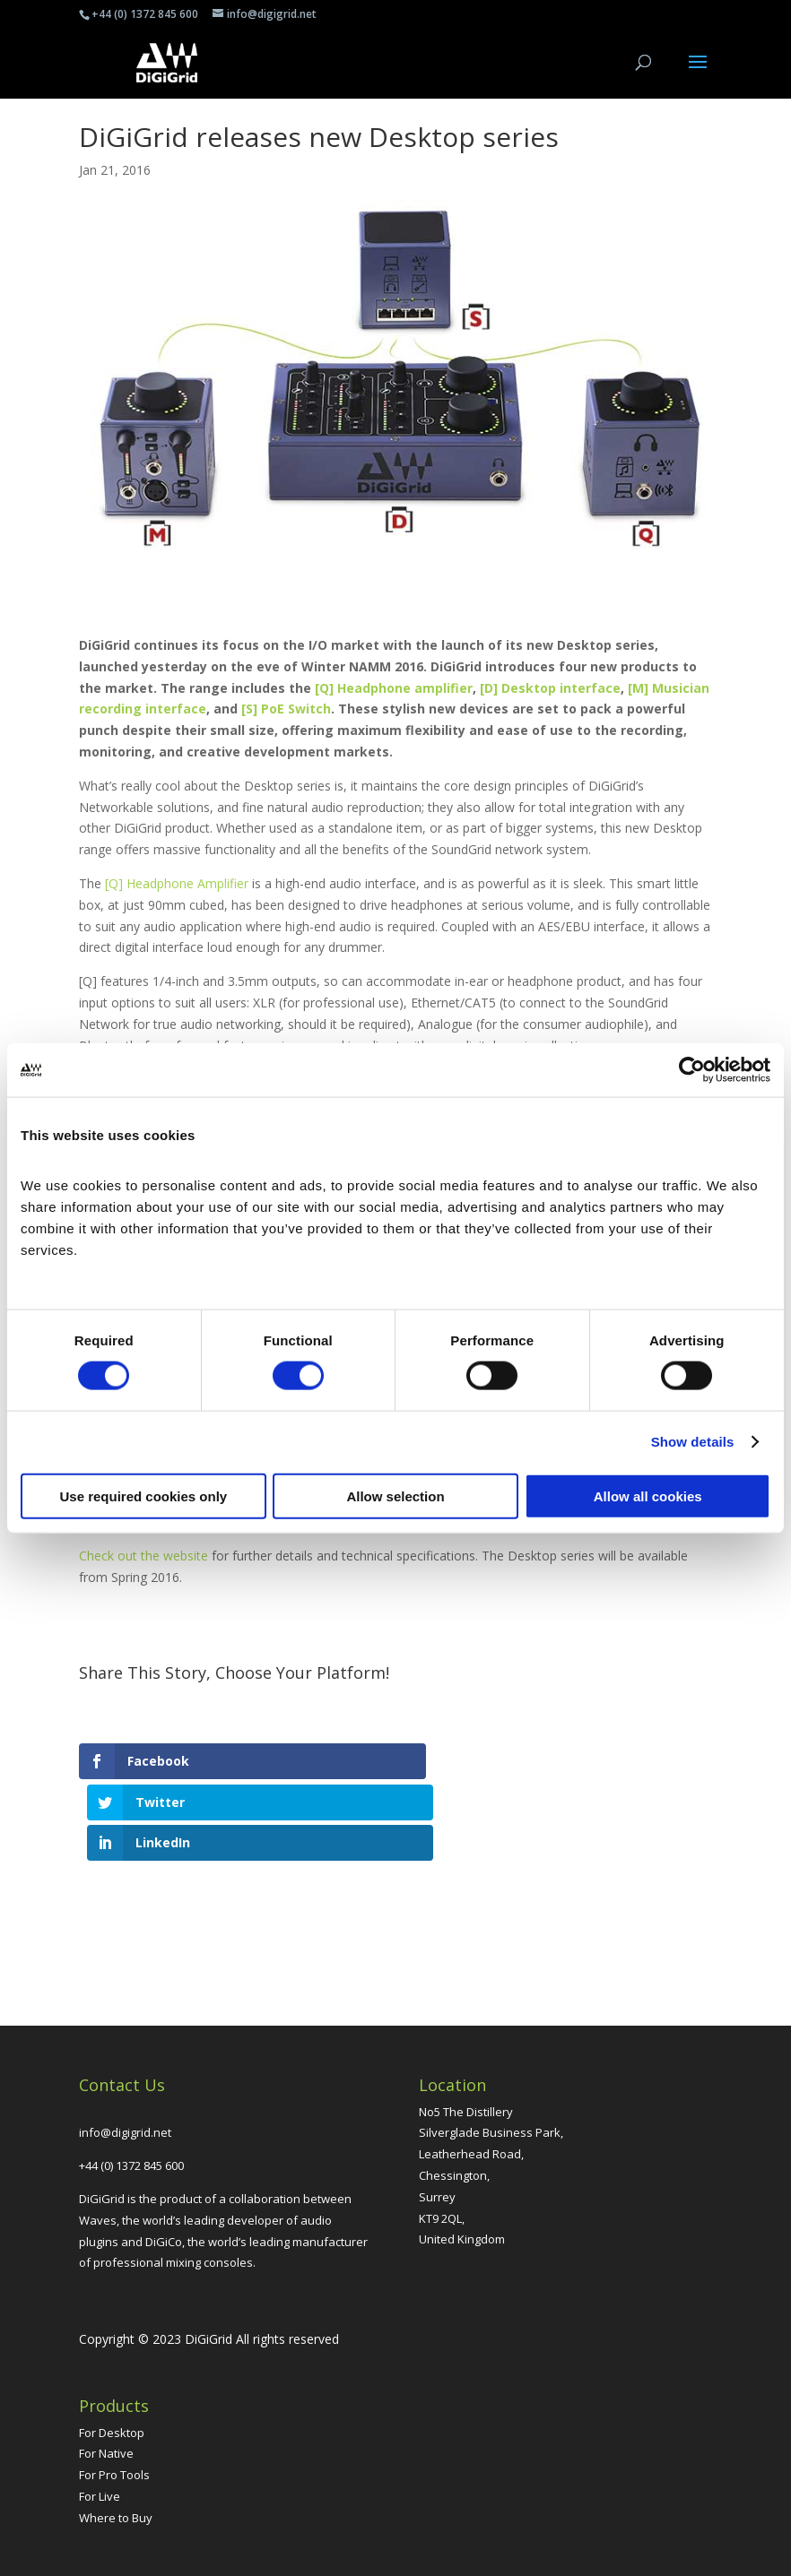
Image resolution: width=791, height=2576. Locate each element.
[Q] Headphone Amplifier (176, 883)
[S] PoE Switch (286, 708)
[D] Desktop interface (550, 687)
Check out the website (143, 1555)
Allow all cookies (648, 1495)
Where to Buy (115, 2435)
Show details (692, 1441)
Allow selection (395, 1495)
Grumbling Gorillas (453, 2551)
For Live (99, 2414)
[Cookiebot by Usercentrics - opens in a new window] (691, 1070)
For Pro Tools (114, 2393)
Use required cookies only (143, 1495)
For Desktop (111, 2350)
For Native (106, 2372)
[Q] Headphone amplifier (394, 687)
